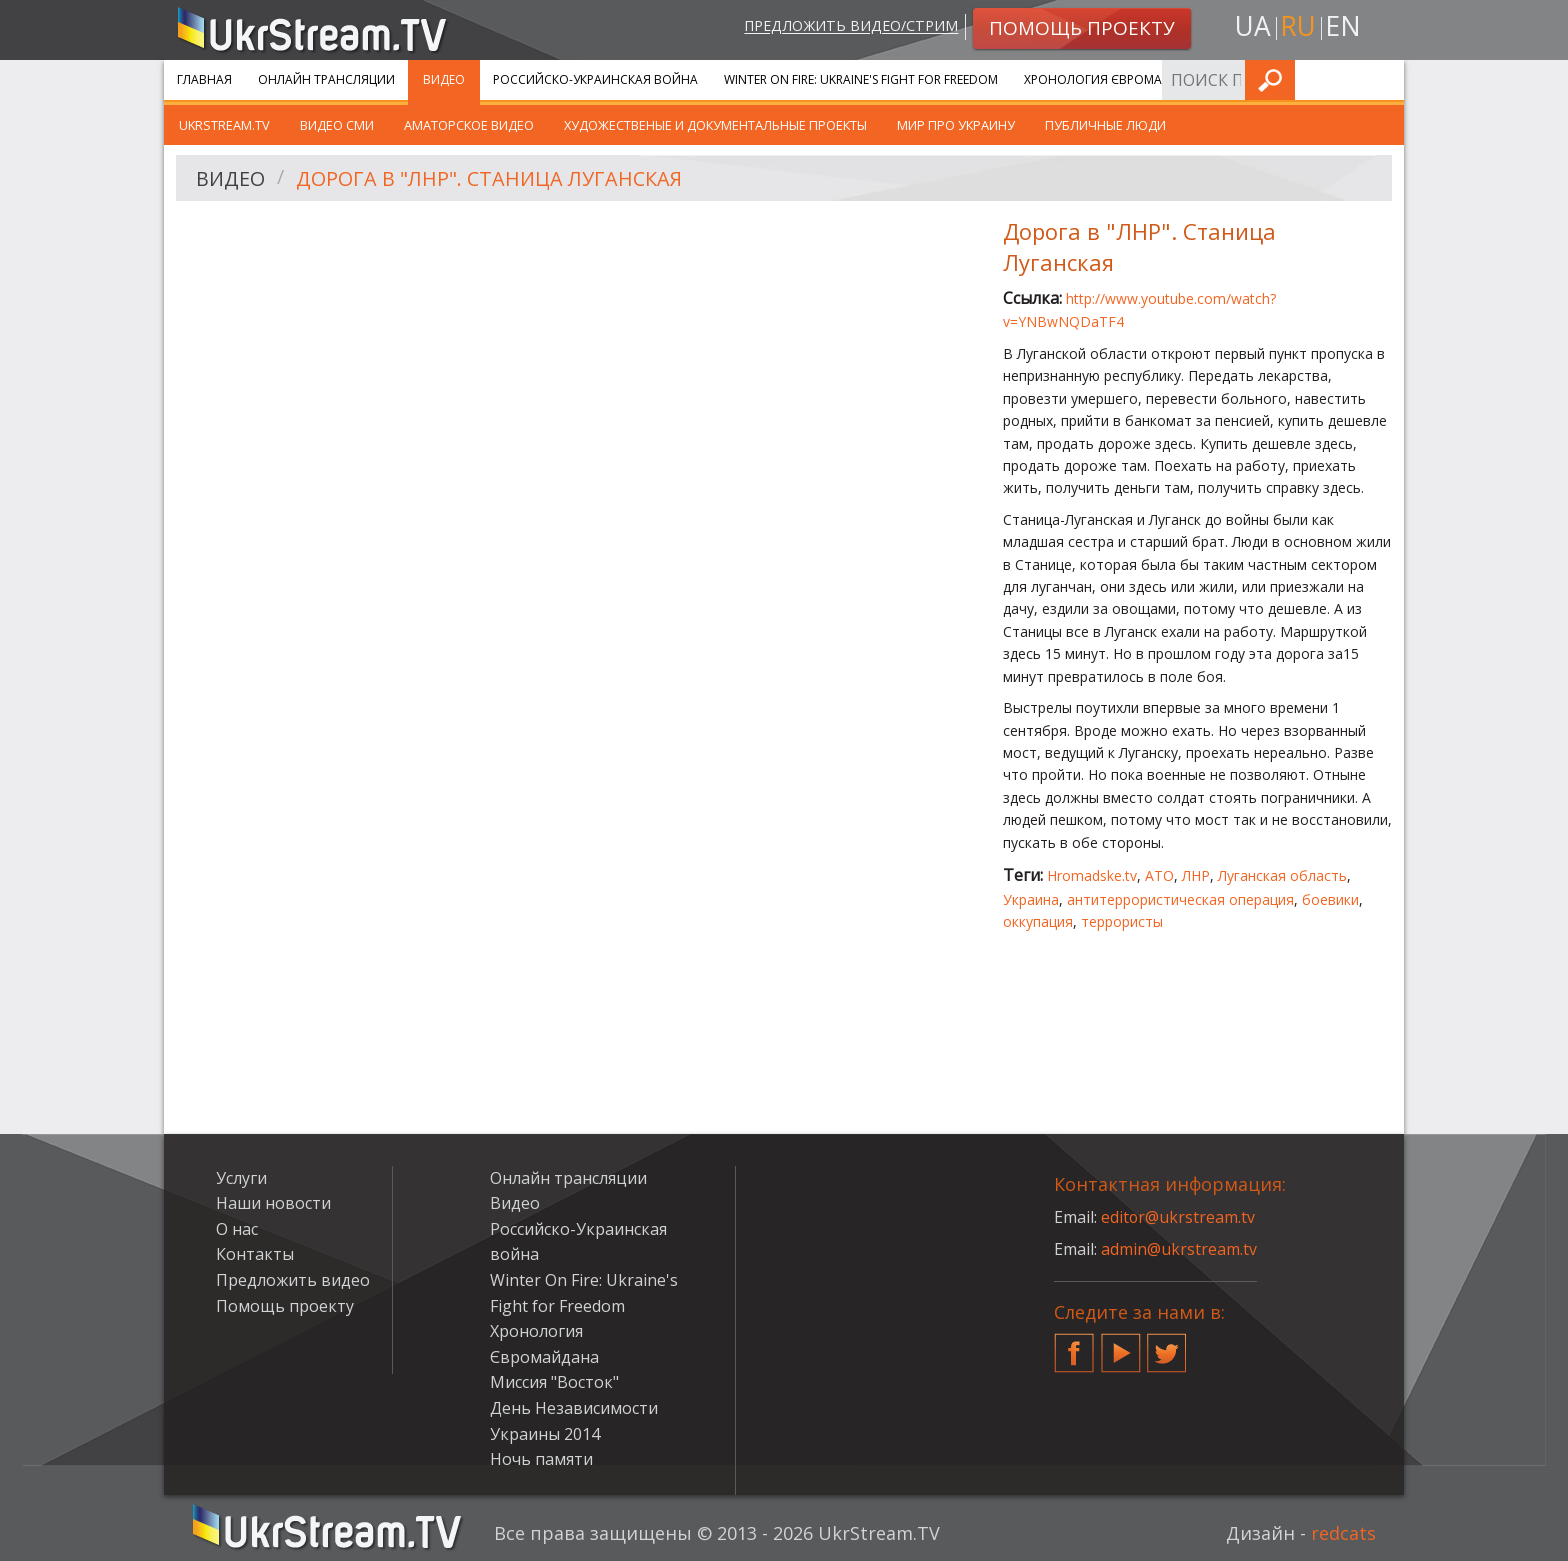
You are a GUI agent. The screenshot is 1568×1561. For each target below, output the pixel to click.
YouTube (1121, 1345)
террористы (1122, 921)
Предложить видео (293, 1280)
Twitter (1167, 1345)
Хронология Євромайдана (1114, 79)
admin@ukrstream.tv (1179, 1249)
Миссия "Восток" (554, 1382)
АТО (1159, 875)
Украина (1031, 899)
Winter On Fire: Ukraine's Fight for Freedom (861, 79)
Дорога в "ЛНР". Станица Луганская (489, 178)
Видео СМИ (337, 125)
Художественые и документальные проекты (715, 125)
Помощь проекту (285, 1306)
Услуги (1253, 79)
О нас (237, 1229)
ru (1298, 26)
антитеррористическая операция (1180, 899)
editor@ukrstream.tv (1178, 1217)
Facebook (1074, 1345)
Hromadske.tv (1092, 875)
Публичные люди (1105, 125)
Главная (204, 79)
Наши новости (273, 1203)
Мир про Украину (956, 125)
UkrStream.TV (224, 125)
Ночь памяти (541, 1459)
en (1343, 26)
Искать (1383, 79)
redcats (1343, 1533)
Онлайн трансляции (326, 79)
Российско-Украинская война (595, 79)
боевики (1330, 899)
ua (1253, 26)
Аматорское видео (469, 125)
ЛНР (1196, 875)
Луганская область (1282, 875)
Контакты (255, 1254)
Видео (444, 79)
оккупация (1038, 921)
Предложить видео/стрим (850, 26)
